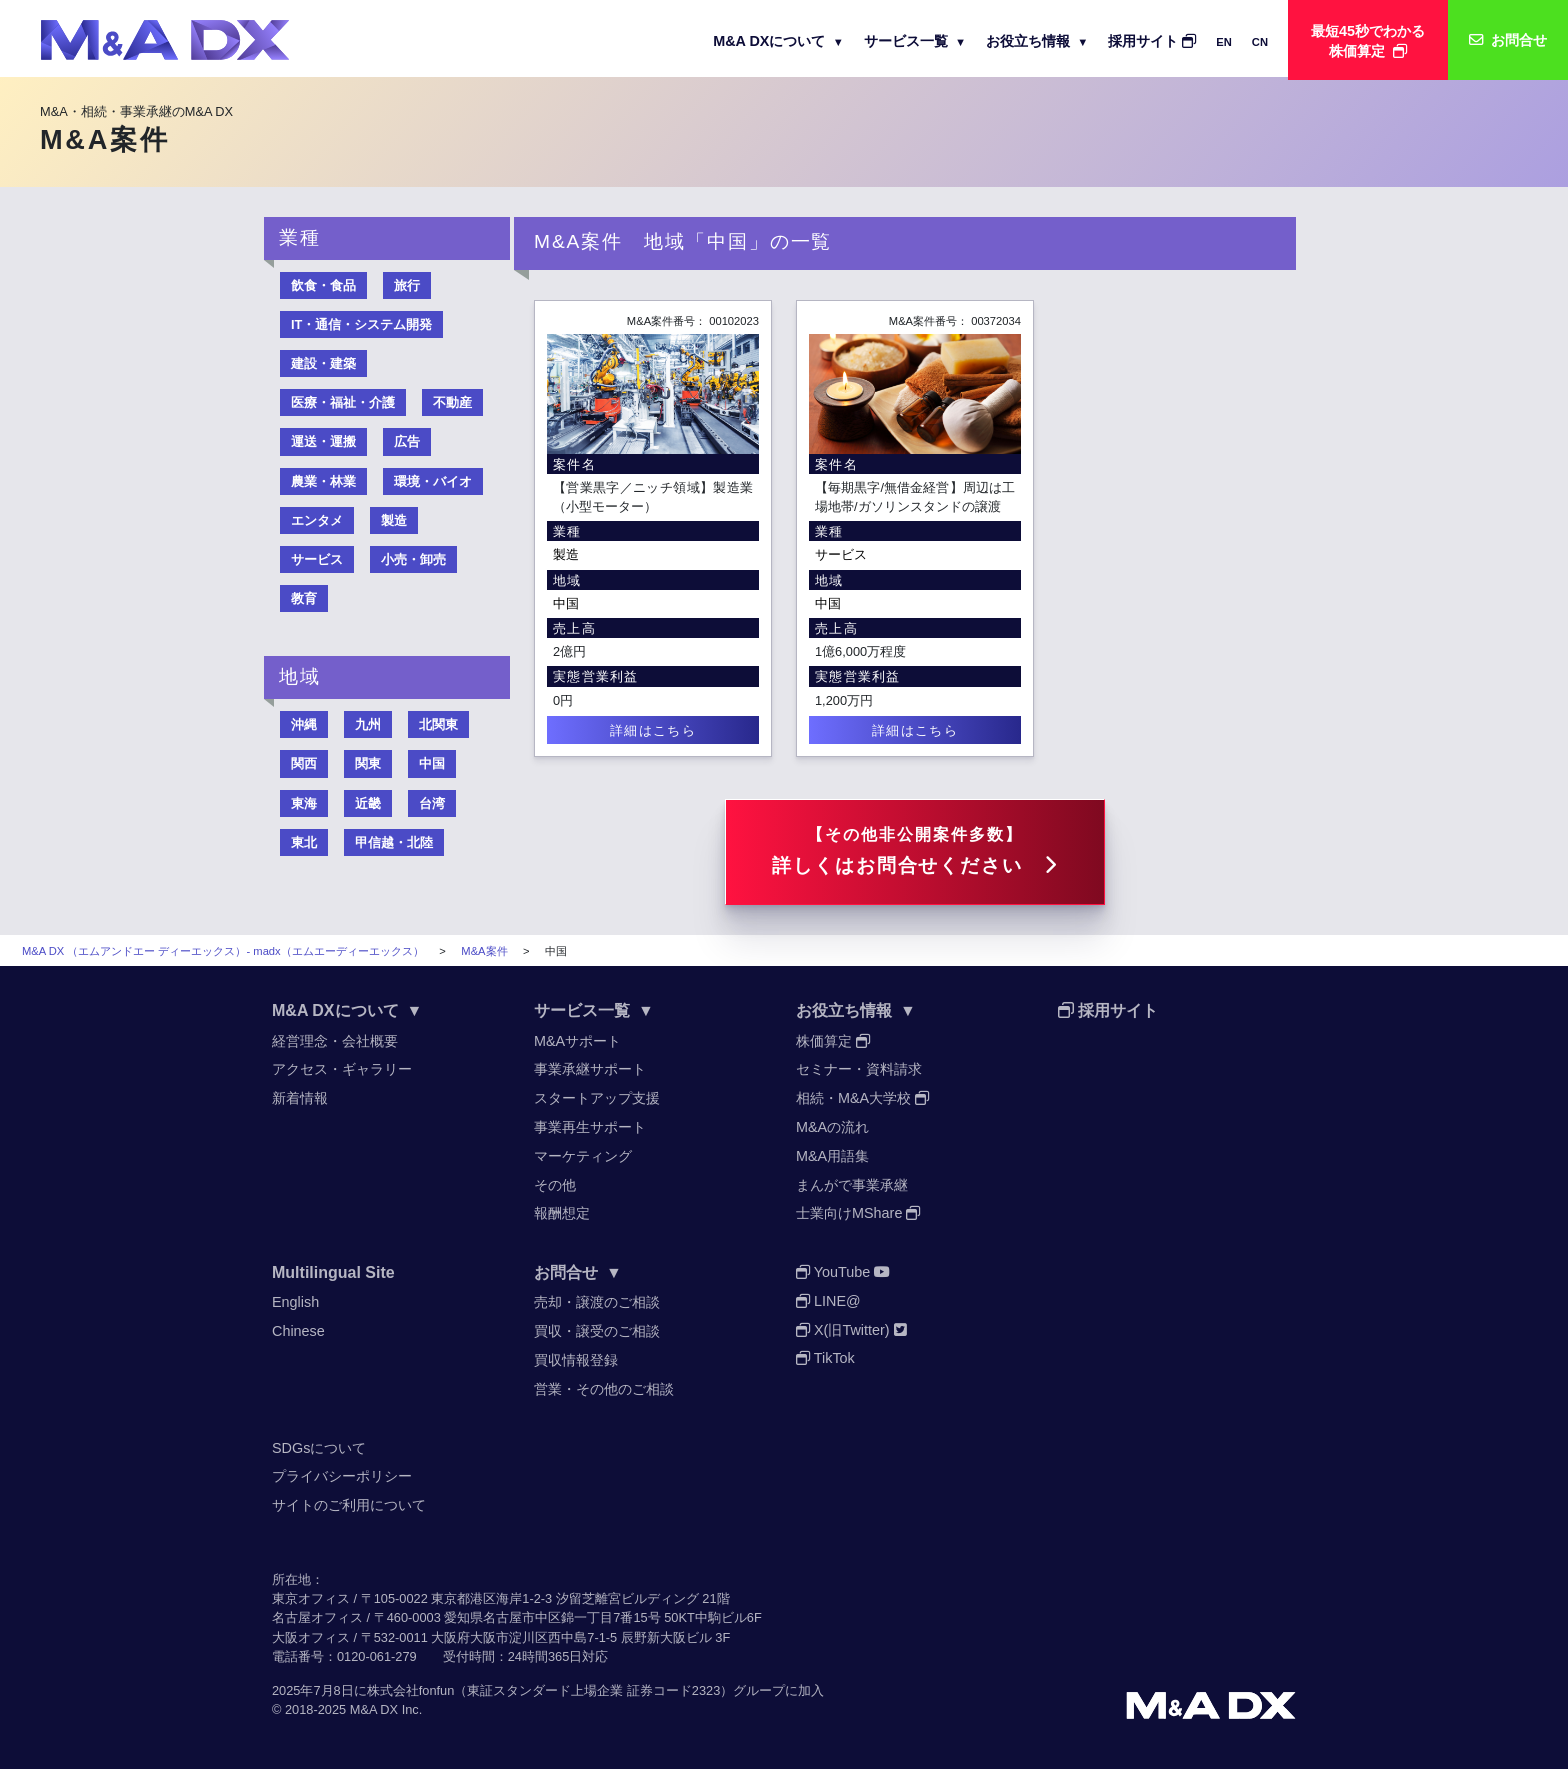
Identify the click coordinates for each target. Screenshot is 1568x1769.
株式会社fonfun (411, 1690)
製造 (566, 554)
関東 (368, 763)
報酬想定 (562, 1213)
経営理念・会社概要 (335, 1041)
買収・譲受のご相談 (597, 1331)
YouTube (843, 1272)
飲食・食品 (323, 285)
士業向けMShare (858, 1213)
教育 (304, 598)
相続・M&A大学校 (862, 1098)
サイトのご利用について (349, 1505)
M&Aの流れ (832, 1127)
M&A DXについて (778, 41)
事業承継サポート (590, 1069)
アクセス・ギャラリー (342, 1069)
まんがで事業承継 (852, 1185)
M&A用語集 (832, 1156)
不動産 (452, 402)
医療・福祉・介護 (343, 402)
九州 (368, 724)
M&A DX (374, 1709)
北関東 (438, 724)
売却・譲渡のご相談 (597, 1302)
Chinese (298, 1331)
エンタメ (317, 520)
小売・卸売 (413, 559)
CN (1260, 42)
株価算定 (833, 1041)
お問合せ (578, 1272)
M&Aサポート (577, 1041)
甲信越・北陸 (394, 842)
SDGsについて (319, 1448)
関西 (304, 763)
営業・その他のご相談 (604, 1389)
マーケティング (583, 1156)
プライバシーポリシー (342, 1476)
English (295, 1302)
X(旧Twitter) (851, 1330)
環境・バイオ (433, 481)
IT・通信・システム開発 (361, 324)
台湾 (432, 803)
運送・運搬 (323, 441)
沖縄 (304, 724)
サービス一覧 (915, 41)
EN (1224, 42)
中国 (566, 603)
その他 (555, 1185)
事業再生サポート (590, 1127)
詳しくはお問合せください (915, 851)
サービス (841, 554)
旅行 (407, 285)
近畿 (368, 803)
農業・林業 (323, 481)
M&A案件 (484, 951)
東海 (304, 803)
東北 (304, 842)
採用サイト (1152, 41)
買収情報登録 (576, 1360)
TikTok (825, 1358)
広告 (407, 441)
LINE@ (828, 1301)
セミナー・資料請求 (859, 1069)
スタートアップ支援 (597, 1098)
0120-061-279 (377, 1656)
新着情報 (300, 1098)
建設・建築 (323, 363)
